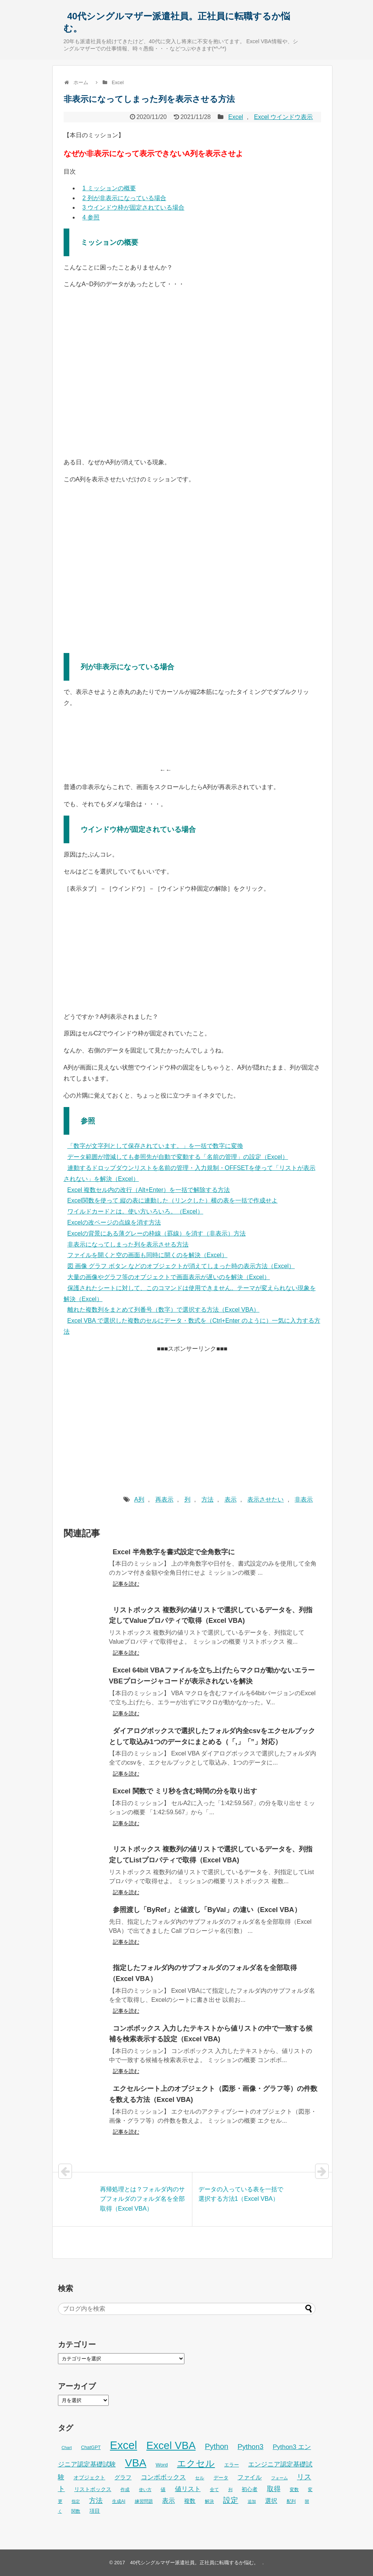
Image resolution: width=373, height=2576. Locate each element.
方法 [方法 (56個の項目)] (96, 2500)
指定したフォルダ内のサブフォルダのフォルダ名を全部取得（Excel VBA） (203, 1973)
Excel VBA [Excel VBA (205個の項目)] (171, 2445)
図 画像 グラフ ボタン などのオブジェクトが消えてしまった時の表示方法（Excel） (181, 1266)
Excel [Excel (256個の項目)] (123, 2445)
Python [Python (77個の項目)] (216, 2446)
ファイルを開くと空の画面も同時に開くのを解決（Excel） (147, 1255)
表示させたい (265, 1499)
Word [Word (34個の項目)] (162, 2465)
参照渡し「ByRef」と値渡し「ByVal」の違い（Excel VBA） (207, 1910)
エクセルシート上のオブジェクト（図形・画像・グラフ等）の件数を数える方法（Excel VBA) (213, 2094)
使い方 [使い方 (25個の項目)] (145, 2489)
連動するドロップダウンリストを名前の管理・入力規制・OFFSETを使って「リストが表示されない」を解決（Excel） (189, 1173)
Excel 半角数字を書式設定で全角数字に (174, 1552)
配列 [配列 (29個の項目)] (291, 2501)
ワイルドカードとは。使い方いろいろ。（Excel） (135, 1211)
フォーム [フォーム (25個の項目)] (279, 2478)
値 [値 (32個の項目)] (163, 2489)
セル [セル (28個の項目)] (199, 2477)
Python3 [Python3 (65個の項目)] (250, 2447)
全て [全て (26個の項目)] (214, 2489)
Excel (235, 117)
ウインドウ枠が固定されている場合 (133, 207)
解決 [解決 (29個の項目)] (209, 2501)
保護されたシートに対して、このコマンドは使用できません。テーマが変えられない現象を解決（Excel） (190, 1293)
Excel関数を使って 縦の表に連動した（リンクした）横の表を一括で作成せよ (172, 1200)
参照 (91, 217)
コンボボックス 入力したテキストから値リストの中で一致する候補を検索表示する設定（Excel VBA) (210, 2034)
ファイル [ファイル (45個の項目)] (249, 2477)
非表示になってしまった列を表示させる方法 (128, 1244)
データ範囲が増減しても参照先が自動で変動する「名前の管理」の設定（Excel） (177, 1157)
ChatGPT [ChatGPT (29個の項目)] (91, 2447)
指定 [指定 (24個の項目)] (76, 2501)
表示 (231, 1499)
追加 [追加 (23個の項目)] (252, 2501)
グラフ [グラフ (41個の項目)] (122, 2477)
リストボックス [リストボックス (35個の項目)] (92, 2489)
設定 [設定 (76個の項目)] (230, 2500)
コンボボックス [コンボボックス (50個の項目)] (163, 2477)
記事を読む (126, 1584)
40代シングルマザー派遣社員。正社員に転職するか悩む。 (177, 22)
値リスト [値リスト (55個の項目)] (188, 2489)
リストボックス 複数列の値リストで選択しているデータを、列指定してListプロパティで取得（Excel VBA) (210, 1854)
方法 (207, 1499)
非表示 (304, 1499)
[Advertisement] (192, 1411)
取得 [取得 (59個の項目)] (274, 2489)
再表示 (164, 1499)
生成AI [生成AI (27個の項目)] (118, 2501)
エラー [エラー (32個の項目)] (231, 2465)
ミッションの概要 (109, 188)
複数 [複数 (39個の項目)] (189, 2501)
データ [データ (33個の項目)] (221, 2477)
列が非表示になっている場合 (124, 198)
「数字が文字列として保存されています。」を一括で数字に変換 (155, 1146)
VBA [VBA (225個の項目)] (136, 2463)
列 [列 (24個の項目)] (230, 2489)
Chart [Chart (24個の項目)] (67, 2447)
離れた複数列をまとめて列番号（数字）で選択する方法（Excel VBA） (163, 1309)
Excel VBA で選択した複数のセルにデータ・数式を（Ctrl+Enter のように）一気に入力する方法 (192, 1326)
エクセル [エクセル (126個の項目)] (196, 2463)
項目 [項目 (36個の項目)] (94, 2511)
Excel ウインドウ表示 (283, 117)
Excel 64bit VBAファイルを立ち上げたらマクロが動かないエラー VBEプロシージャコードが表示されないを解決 (212, 1675)
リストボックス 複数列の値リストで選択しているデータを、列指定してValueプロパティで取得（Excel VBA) (210, 1615)
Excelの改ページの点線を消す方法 (114, 1222)
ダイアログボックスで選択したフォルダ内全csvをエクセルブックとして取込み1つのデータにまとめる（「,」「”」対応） (212, 1736)
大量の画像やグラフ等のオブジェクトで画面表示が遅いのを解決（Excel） (168, 1277)
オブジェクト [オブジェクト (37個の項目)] (89, 2477)
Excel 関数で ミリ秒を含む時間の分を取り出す (185, 1791)
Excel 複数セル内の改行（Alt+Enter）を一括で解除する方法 (148, 1190)
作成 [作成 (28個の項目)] (125, 2489)
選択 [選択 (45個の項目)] (271, 2501)
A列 (139, 1499)
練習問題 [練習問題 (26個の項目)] (144, 2501)
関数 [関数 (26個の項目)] (75, 2511)
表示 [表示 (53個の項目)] (168, 2500)
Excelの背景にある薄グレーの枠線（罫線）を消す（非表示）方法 (156, 1233)
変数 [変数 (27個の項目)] (294, 2489)
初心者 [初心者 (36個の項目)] (250, 2489)
